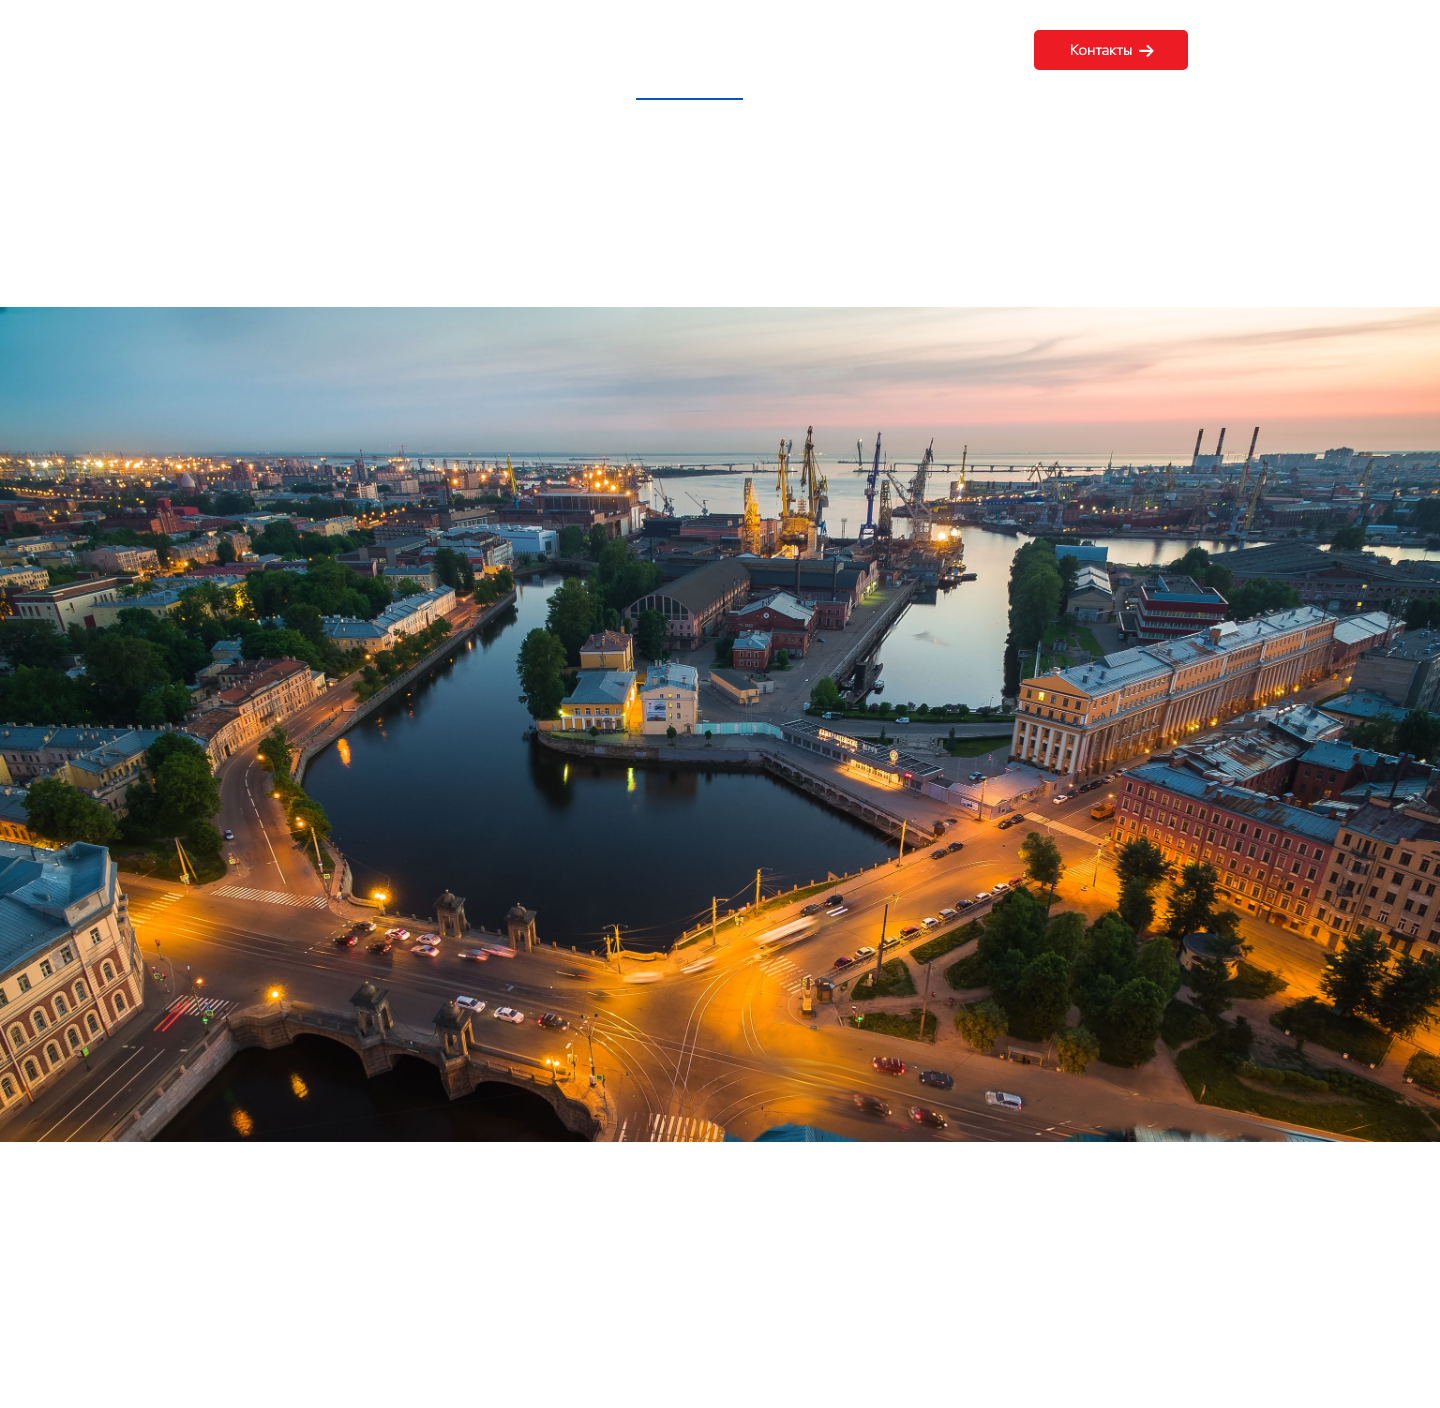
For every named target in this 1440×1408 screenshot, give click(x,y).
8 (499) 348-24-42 (1316, 49)
